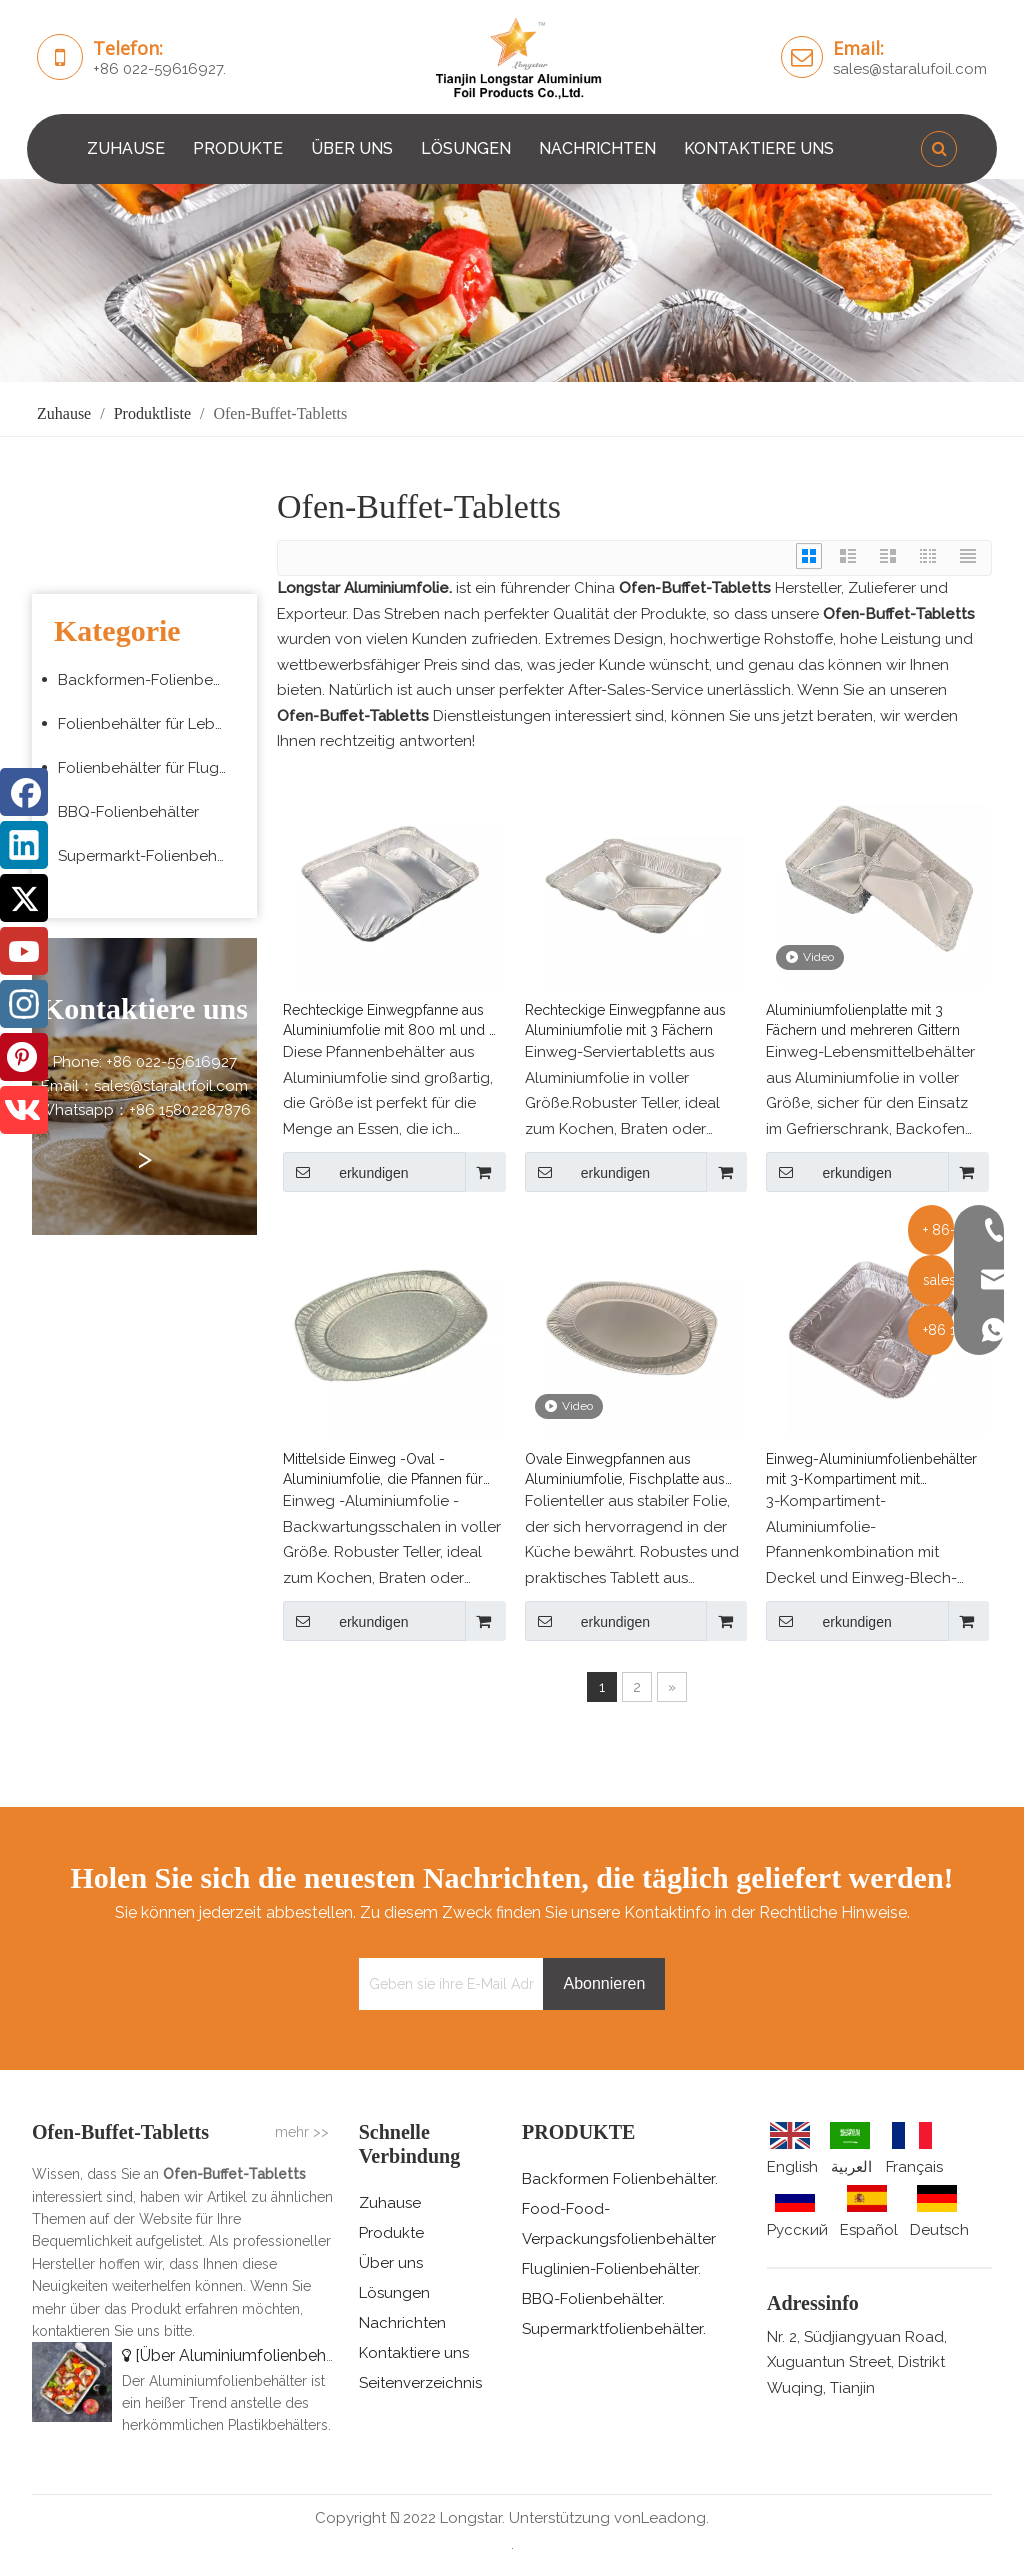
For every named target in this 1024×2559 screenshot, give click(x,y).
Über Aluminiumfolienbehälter (249, 2355)
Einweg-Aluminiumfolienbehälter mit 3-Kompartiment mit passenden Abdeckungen (871, 1470)
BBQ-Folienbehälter (128, 812)
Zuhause (390, 2203)
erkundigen (345, 1172)
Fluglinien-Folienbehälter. (611, 2269)
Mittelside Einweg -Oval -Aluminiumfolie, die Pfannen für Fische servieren (383, 1470)
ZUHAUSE (126, 148)
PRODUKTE (238, 148)
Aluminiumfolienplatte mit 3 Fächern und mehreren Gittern (863, 1020)
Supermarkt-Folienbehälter (152, 856)
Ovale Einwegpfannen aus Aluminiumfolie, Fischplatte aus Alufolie (625, 1470)
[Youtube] (24, 951)
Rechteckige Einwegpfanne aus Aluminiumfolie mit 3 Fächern (625, 1020)
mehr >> (302, 2132)
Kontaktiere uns (414, 2353)
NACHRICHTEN (597, 148)
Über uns (391, 2263)
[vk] (24, 1110)
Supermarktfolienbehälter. (614, 2329)
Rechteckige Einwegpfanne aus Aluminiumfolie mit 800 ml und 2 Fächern (390, 1021)
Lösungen (394, 2293)
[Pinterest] (24, 1057)
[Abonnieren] (604, 1984)
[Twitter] (24, 898)
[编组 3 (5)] (512, 280)
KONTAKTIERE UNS (759, 148)
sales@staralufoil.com (910, 69)
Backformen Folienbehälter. (620, 2179)
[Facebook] (24, 792)
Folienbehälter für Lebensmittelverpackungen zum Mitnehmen (152, 724)
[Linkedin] (24, 845)
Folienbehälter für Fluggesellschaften (152, 768)
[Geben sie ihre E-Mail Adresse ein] (446, 1984)
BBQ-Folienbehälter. (593, 2299)
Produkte (391, 2233)
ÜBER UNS (352, 148)
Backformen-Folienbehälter (152, 680)
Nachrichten (402, 2323)
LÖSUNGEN (466, 148)
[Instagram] (24, 1004)
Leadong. (675, 2518)
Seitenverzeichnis (420, 2383)
